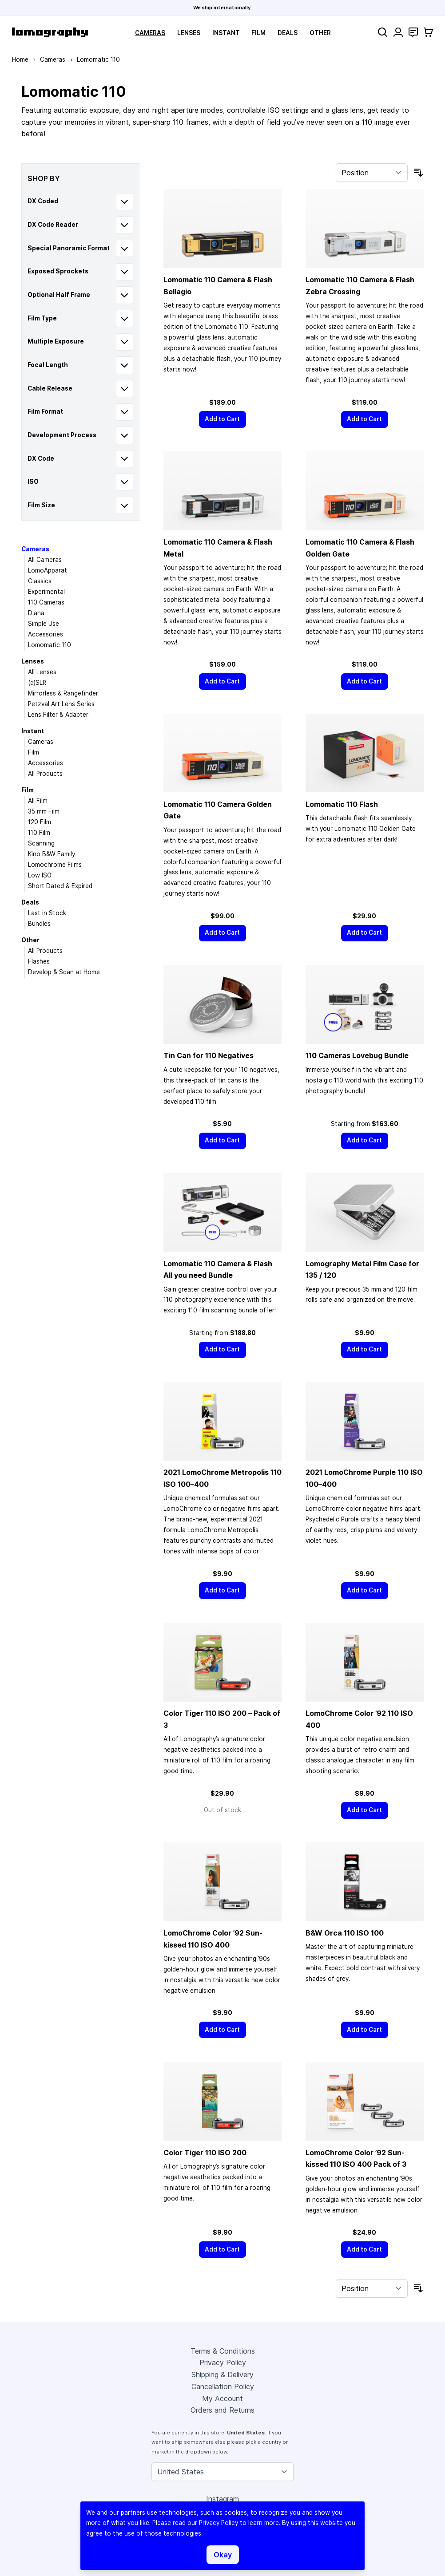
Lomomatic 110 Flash (342, 804)
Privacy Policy (222, 2362)
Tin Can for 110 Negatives (208, 1055)
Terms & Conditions (223, 2351)
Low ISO (40, 875)
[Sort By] (372, 172)
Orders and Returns (222, 2410)
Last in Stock (47, 913)
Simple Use (43, 623)
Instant (226, 32)
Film (258, 32)
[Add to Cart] (222, 419)
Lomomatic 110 (49, 644)
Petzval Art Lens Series (61, 703)
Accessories (45, 634)
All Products (45, 773)
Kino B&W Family (51, 853)
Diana (36, 612)
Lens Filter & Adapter (58, 714)
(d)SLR (37, 682)
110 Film (39, 832)
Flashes (39, 961)
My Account (222, 2398)
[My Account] (398, 32)
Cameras (150, 32)
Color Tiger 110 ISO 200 (204, 2152)
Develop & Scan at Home (64, 972)
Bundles (39, 923)
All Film (38, 800)
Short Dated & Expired (60, 885)
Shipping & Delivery (222, 2374)
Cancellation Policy (222, 2386)
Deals (288, 32)
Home (20, 59)
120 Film (39, 822)
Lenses (188, 32)
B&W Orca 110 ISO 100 (345, 1932)
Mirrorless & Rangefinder (63, 693)
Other (320, 32)
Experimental (46, 591)
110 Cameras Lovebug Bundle (357, 1055)
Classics (40, 581)
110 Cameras (46, 602)
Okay (223, 2554)
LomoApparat (47, 570)
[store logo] (50, 32)
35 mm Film (44, 811)
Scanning (41, 843)
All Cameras (45, 559)
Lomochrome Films (55, 864)
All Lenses (42, 672)
